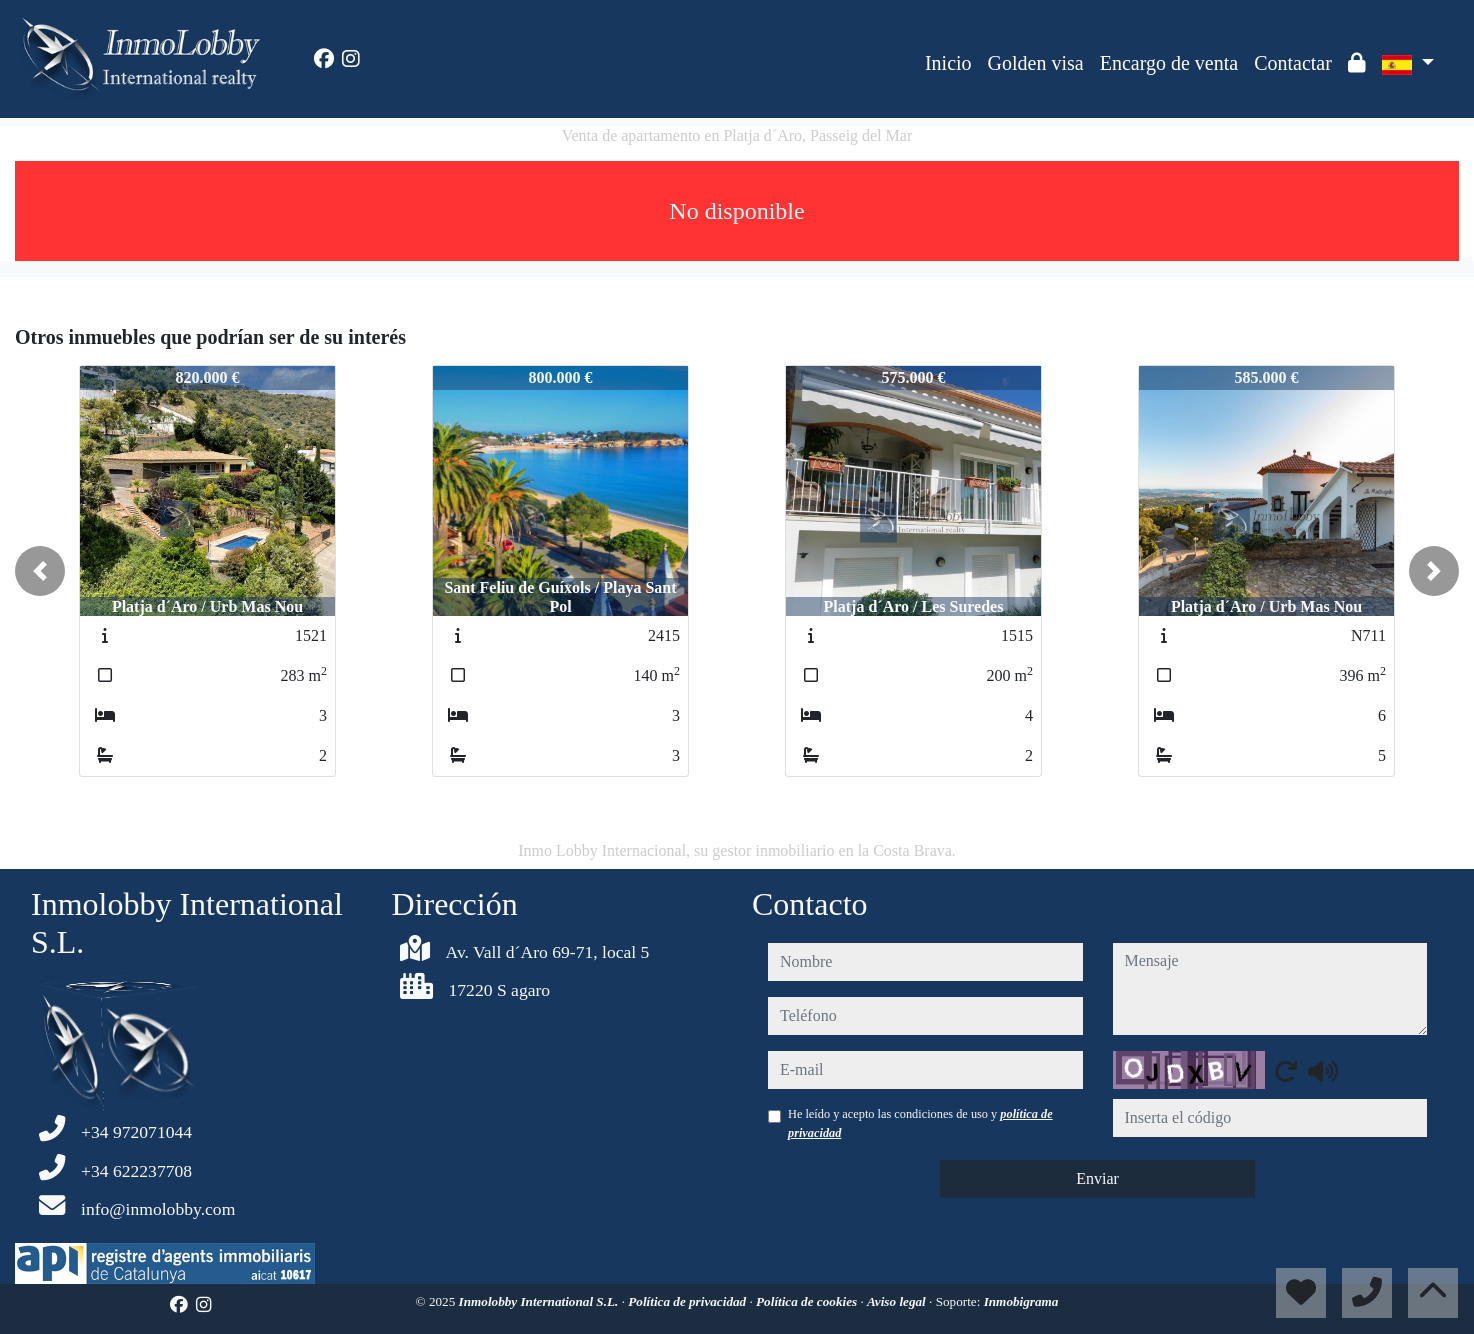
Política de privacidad (688, 1301)
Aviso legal (898, 1301)
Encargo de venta (1169, 63)
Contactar (1293, 63)
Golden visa (1036, 63)
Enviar (1097, 1178)
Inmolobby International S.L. (540, 1301)
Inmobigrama (1021, 1301)
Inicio (948, 63)
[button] (40, 571)
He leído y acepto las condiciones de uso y (920, 1123)
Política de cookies (808, 1301)
